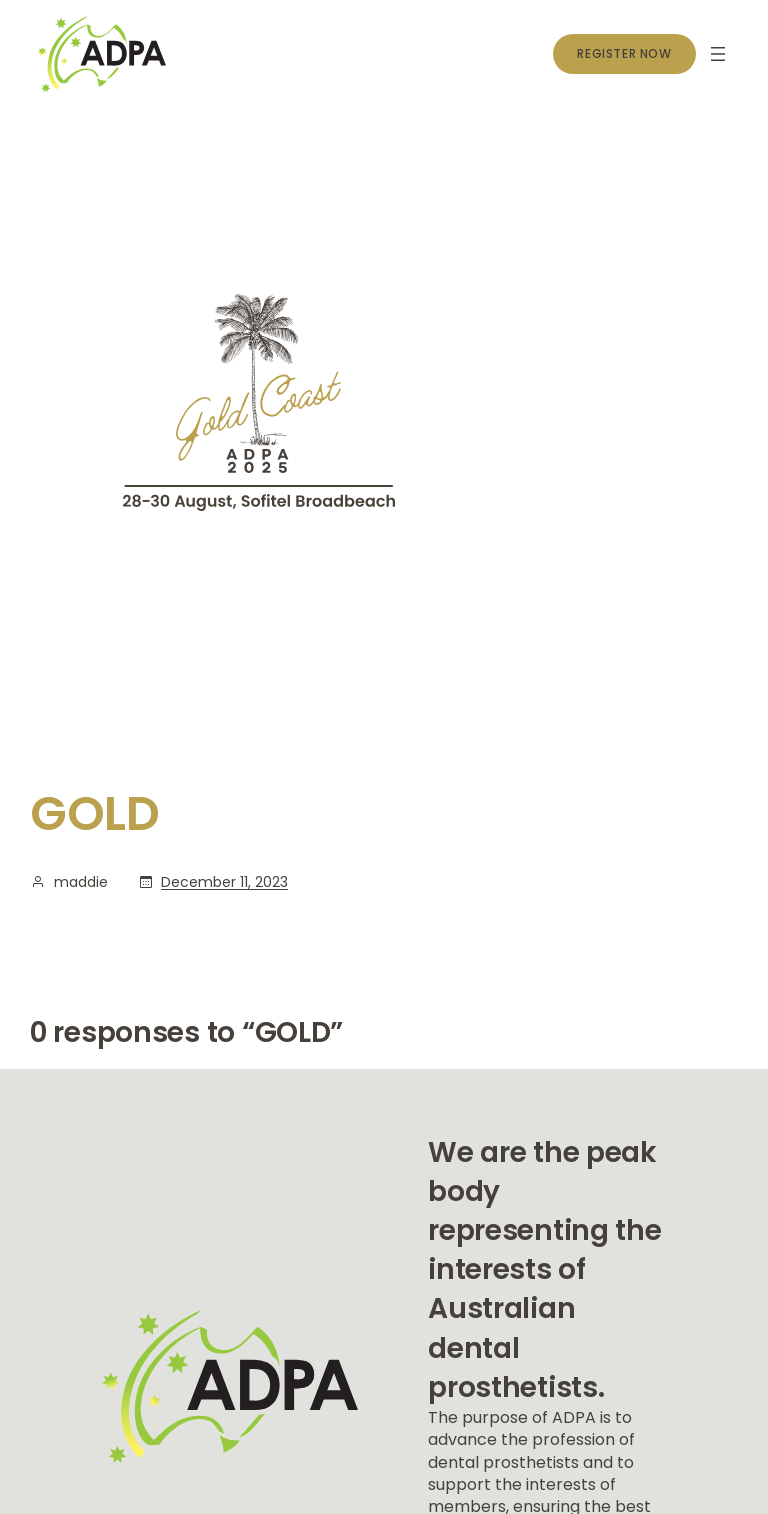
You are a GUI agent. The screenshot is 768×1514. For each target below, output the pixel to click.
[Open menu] (718, 54)
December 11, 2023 (224, 882)
